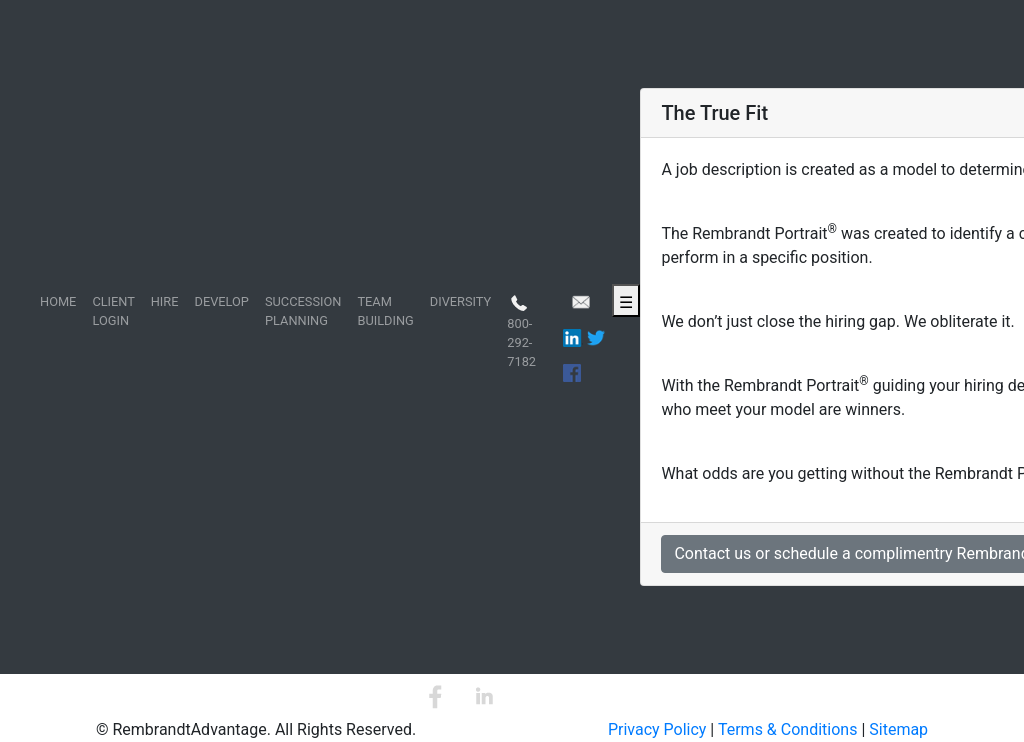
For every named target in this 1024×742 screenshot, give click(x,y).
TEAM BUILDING (385, 311)
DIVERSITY (461, 301)
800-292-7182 (521, 330)
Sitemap (898, 729)
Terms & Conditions (788, 729)
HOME (58, 301)
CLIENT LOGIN (113, 311)
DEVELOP (221, 301)
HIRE (165, 301)
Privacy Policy (657, 729)
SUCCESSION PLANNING (303, 311)
